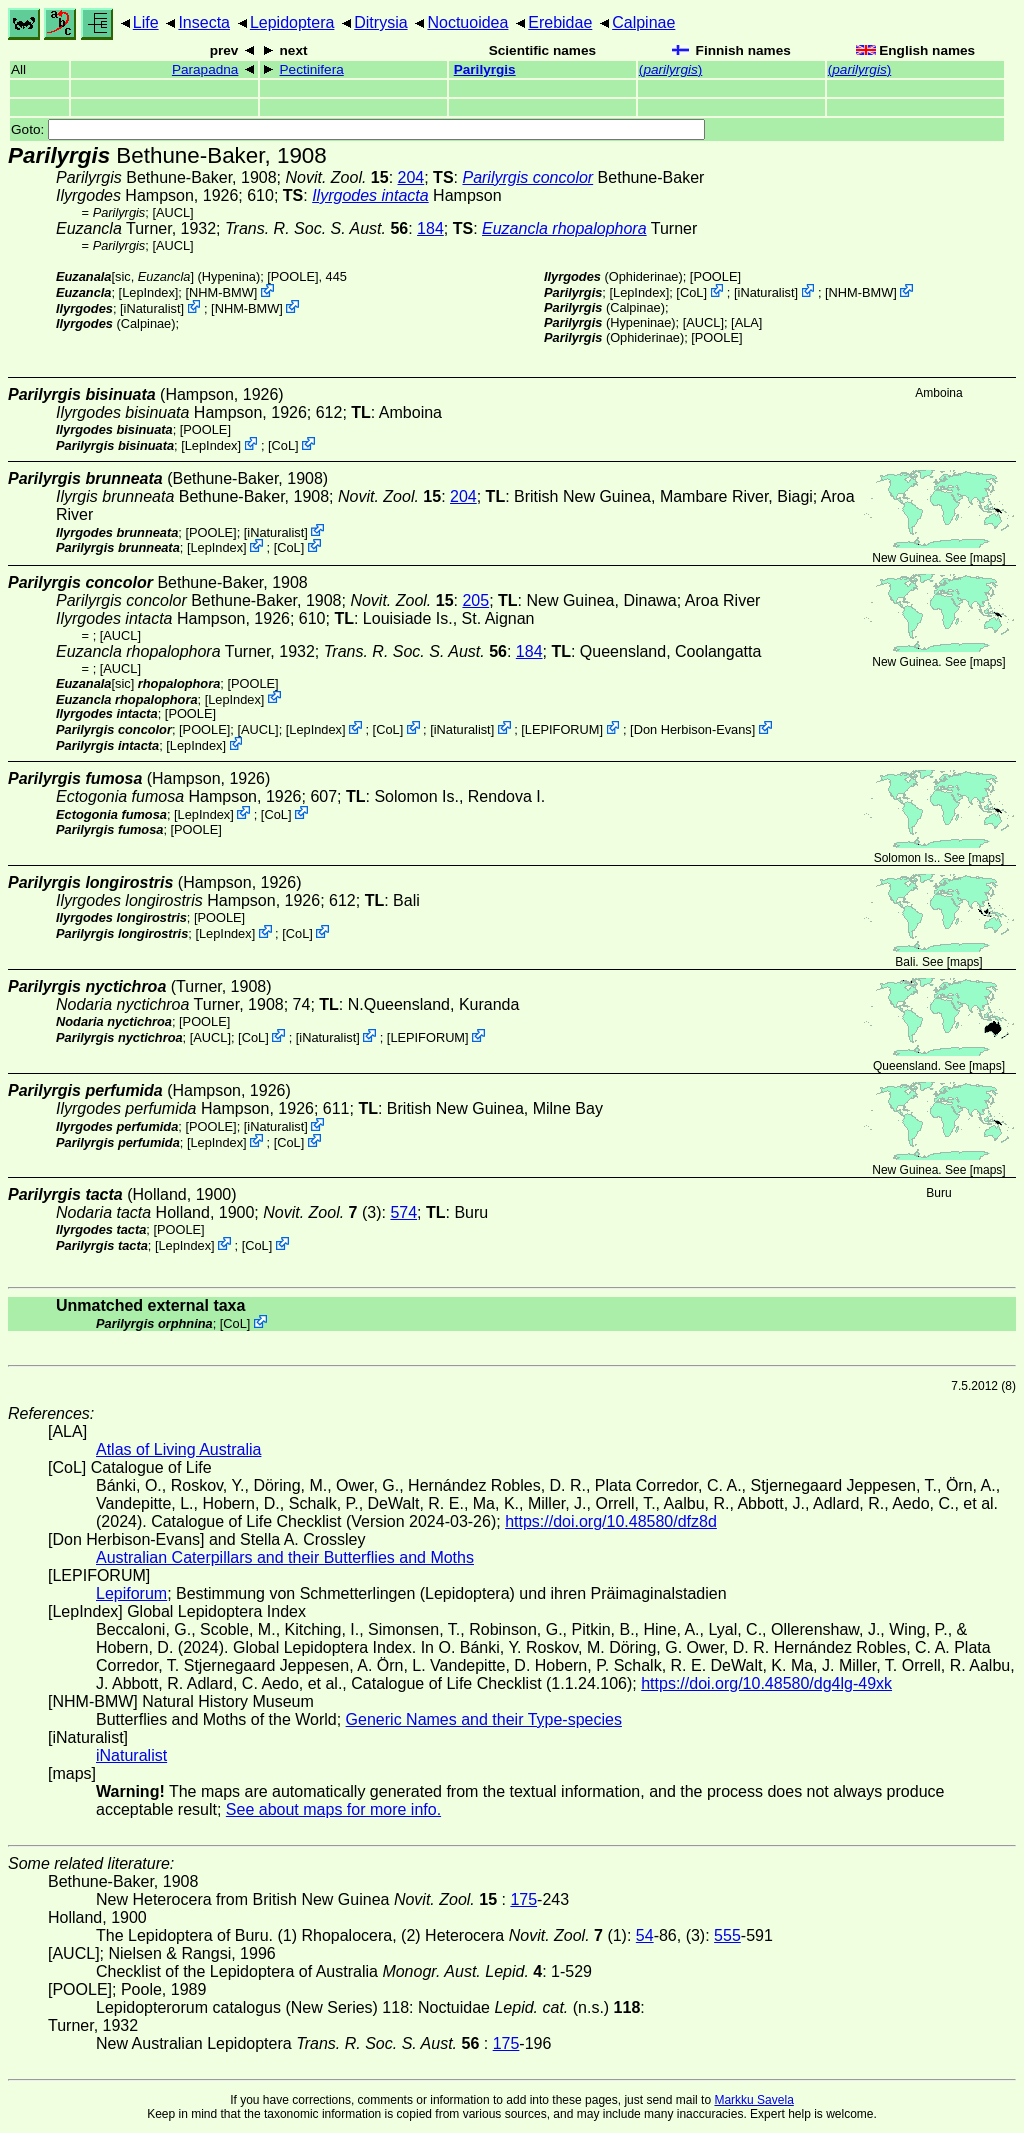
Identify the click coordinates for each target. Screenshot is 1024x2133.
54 (645, 1935)
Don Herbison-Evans (693, 729)
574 (403, 1212)
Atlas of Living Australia (178, 1449)
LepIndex (148, 292)
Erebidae (560, 22)
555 (727, 1935)
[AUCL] (172, 212)
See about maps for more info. (333, 1809)
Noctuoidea (467, 22)
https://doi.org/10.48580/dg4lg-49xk (766, 1683)
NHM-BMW (221, 292)
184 (430, 228)
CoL (691, 292)
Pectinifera (312, 69)
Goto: (358, 129)
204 (411, 177)
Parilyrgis (485, 69)
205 (475, 600)
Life (146, 22)
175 (523, 1899)
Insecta (204, 22)
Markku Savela (753, 2100)
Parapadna (205, 69)
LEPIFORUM (562, 729)
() (670, 69)
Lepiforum (131, 1593)
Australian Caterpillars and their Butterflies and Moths (285, 1557)
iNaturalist (152, 308)
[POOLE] (292, 276)
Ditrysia (380, 22)
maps (987, 558)
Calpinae (643, 22)
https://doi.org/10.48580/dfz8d (611, 1521)
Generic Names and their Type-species (484, 1719)
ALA (747, 322)
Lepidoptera (292, 22)
